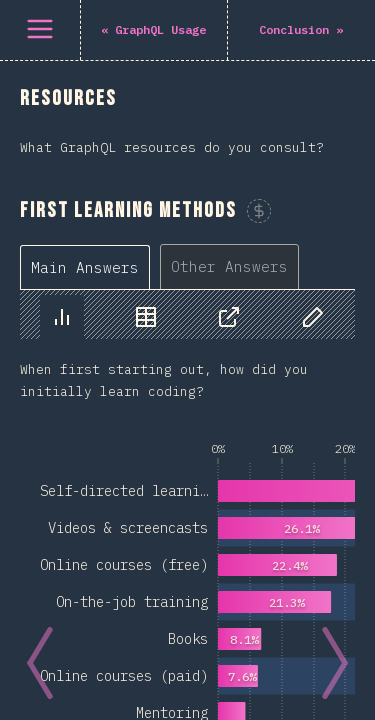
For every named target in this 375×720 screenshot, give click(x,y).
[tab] (85, 267)
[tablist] (164, 266)
